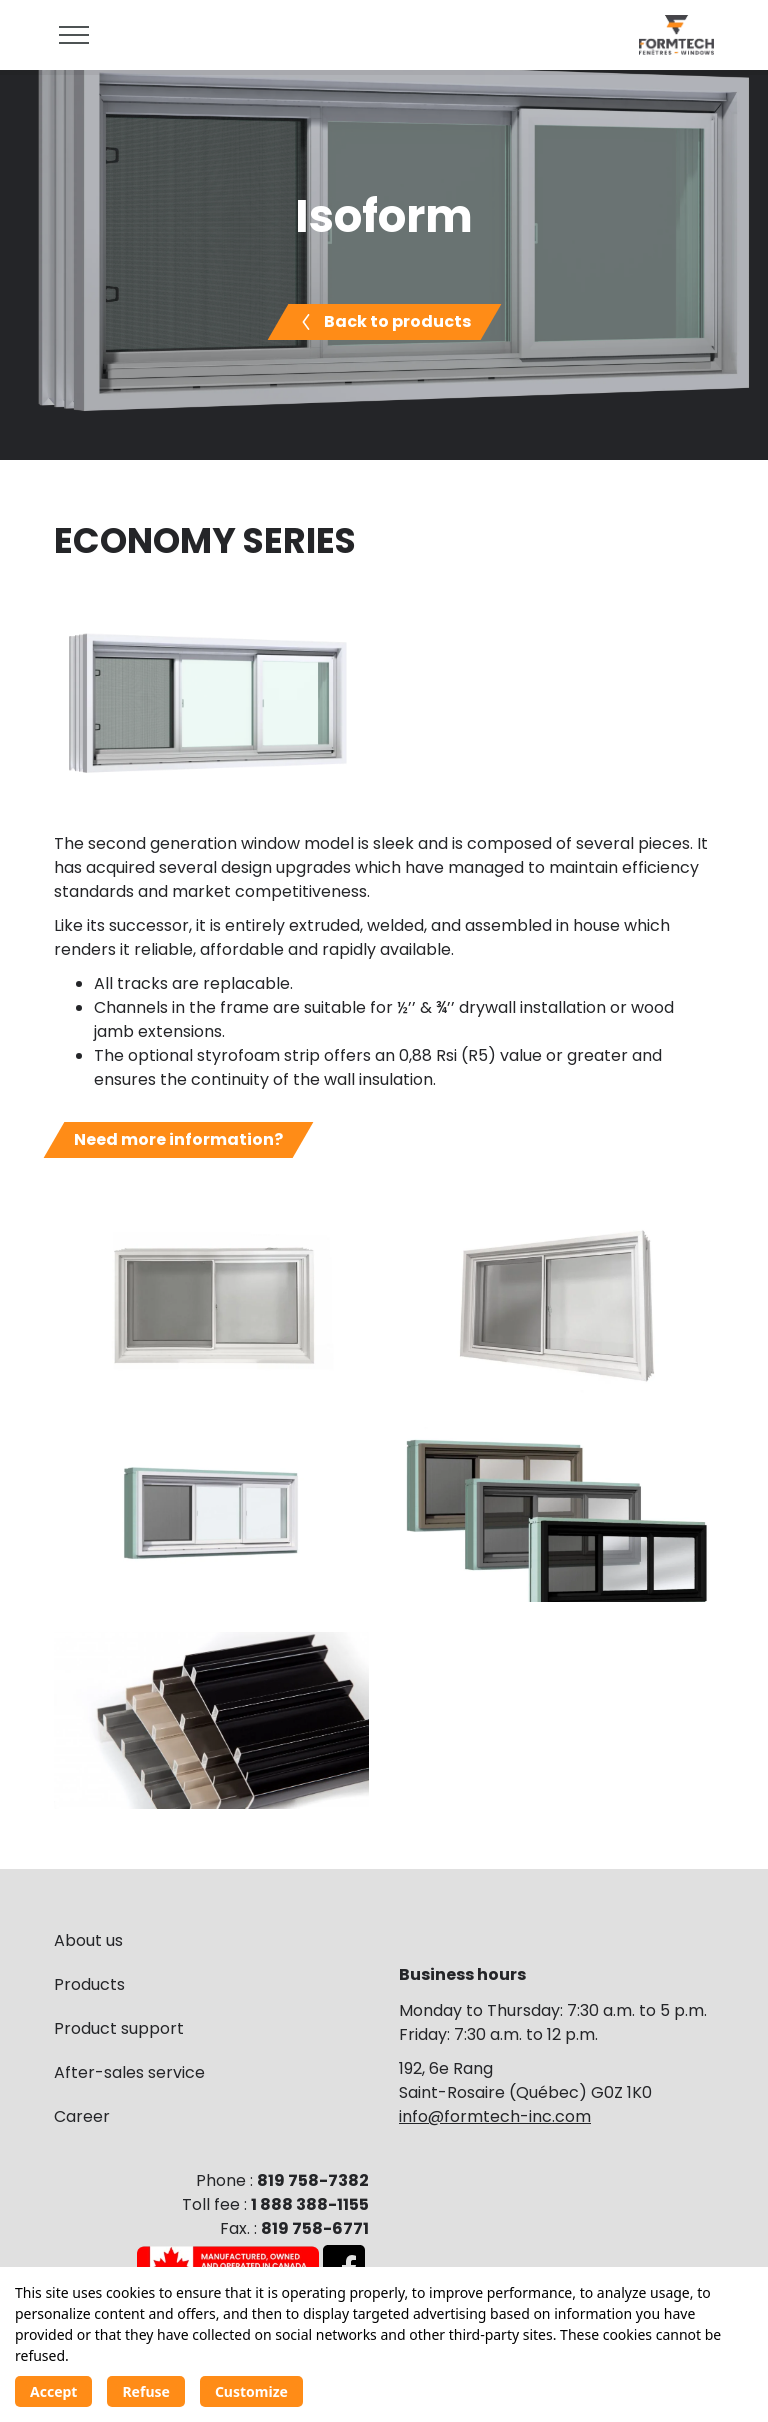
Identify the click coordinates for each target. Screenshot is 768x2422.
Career (82, 2116)
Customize (251, 2391)
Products (89, 1984)
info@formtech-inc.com (495, 2116)
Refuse (145, 2391)
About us (88, 1940)
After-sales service (129, 2072)
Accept (53, 2391)
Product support (119, 2028)
